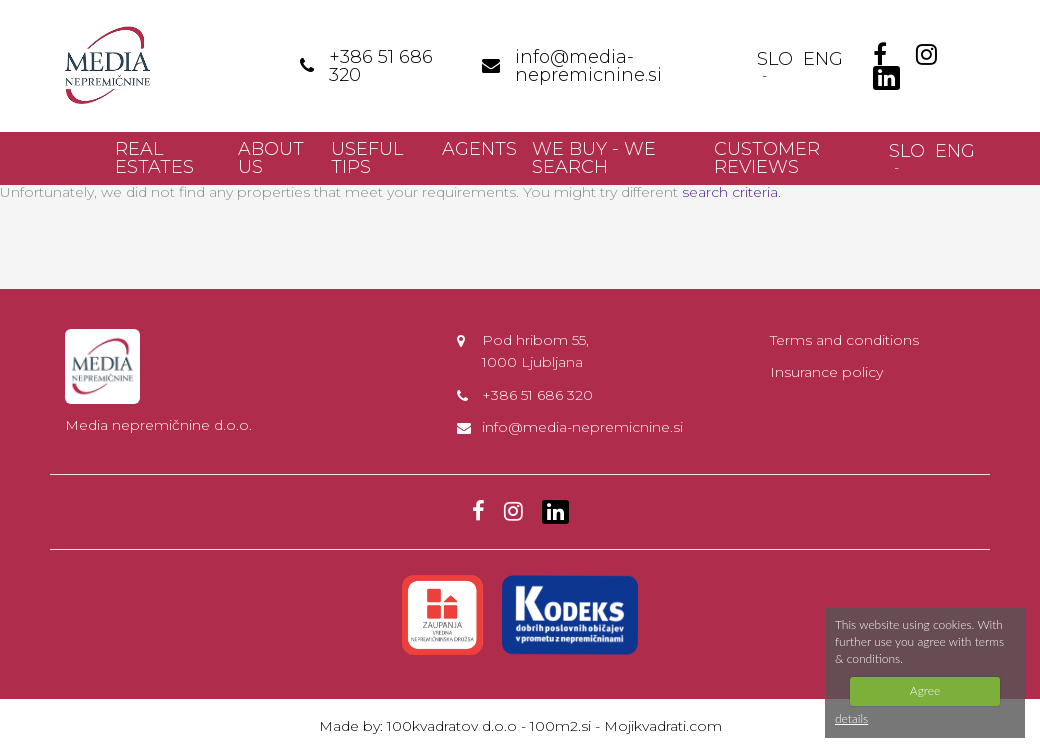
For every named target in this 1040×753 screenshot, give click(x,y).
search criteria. (731, 192)
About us (271, 158)
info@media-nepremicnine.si (582, 427)
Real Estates (154, 158)
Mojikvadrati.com (663, 726)
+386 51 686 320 (537, 395)
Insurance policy (826, 372)
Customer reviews (767, 158)
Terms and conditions (844, 340)
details (851, 718)
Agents (479, 149)
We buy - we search (594, 158)
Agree (925, 690)
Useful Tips (367, 158)
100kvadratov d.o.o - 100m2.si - (495, 726)
